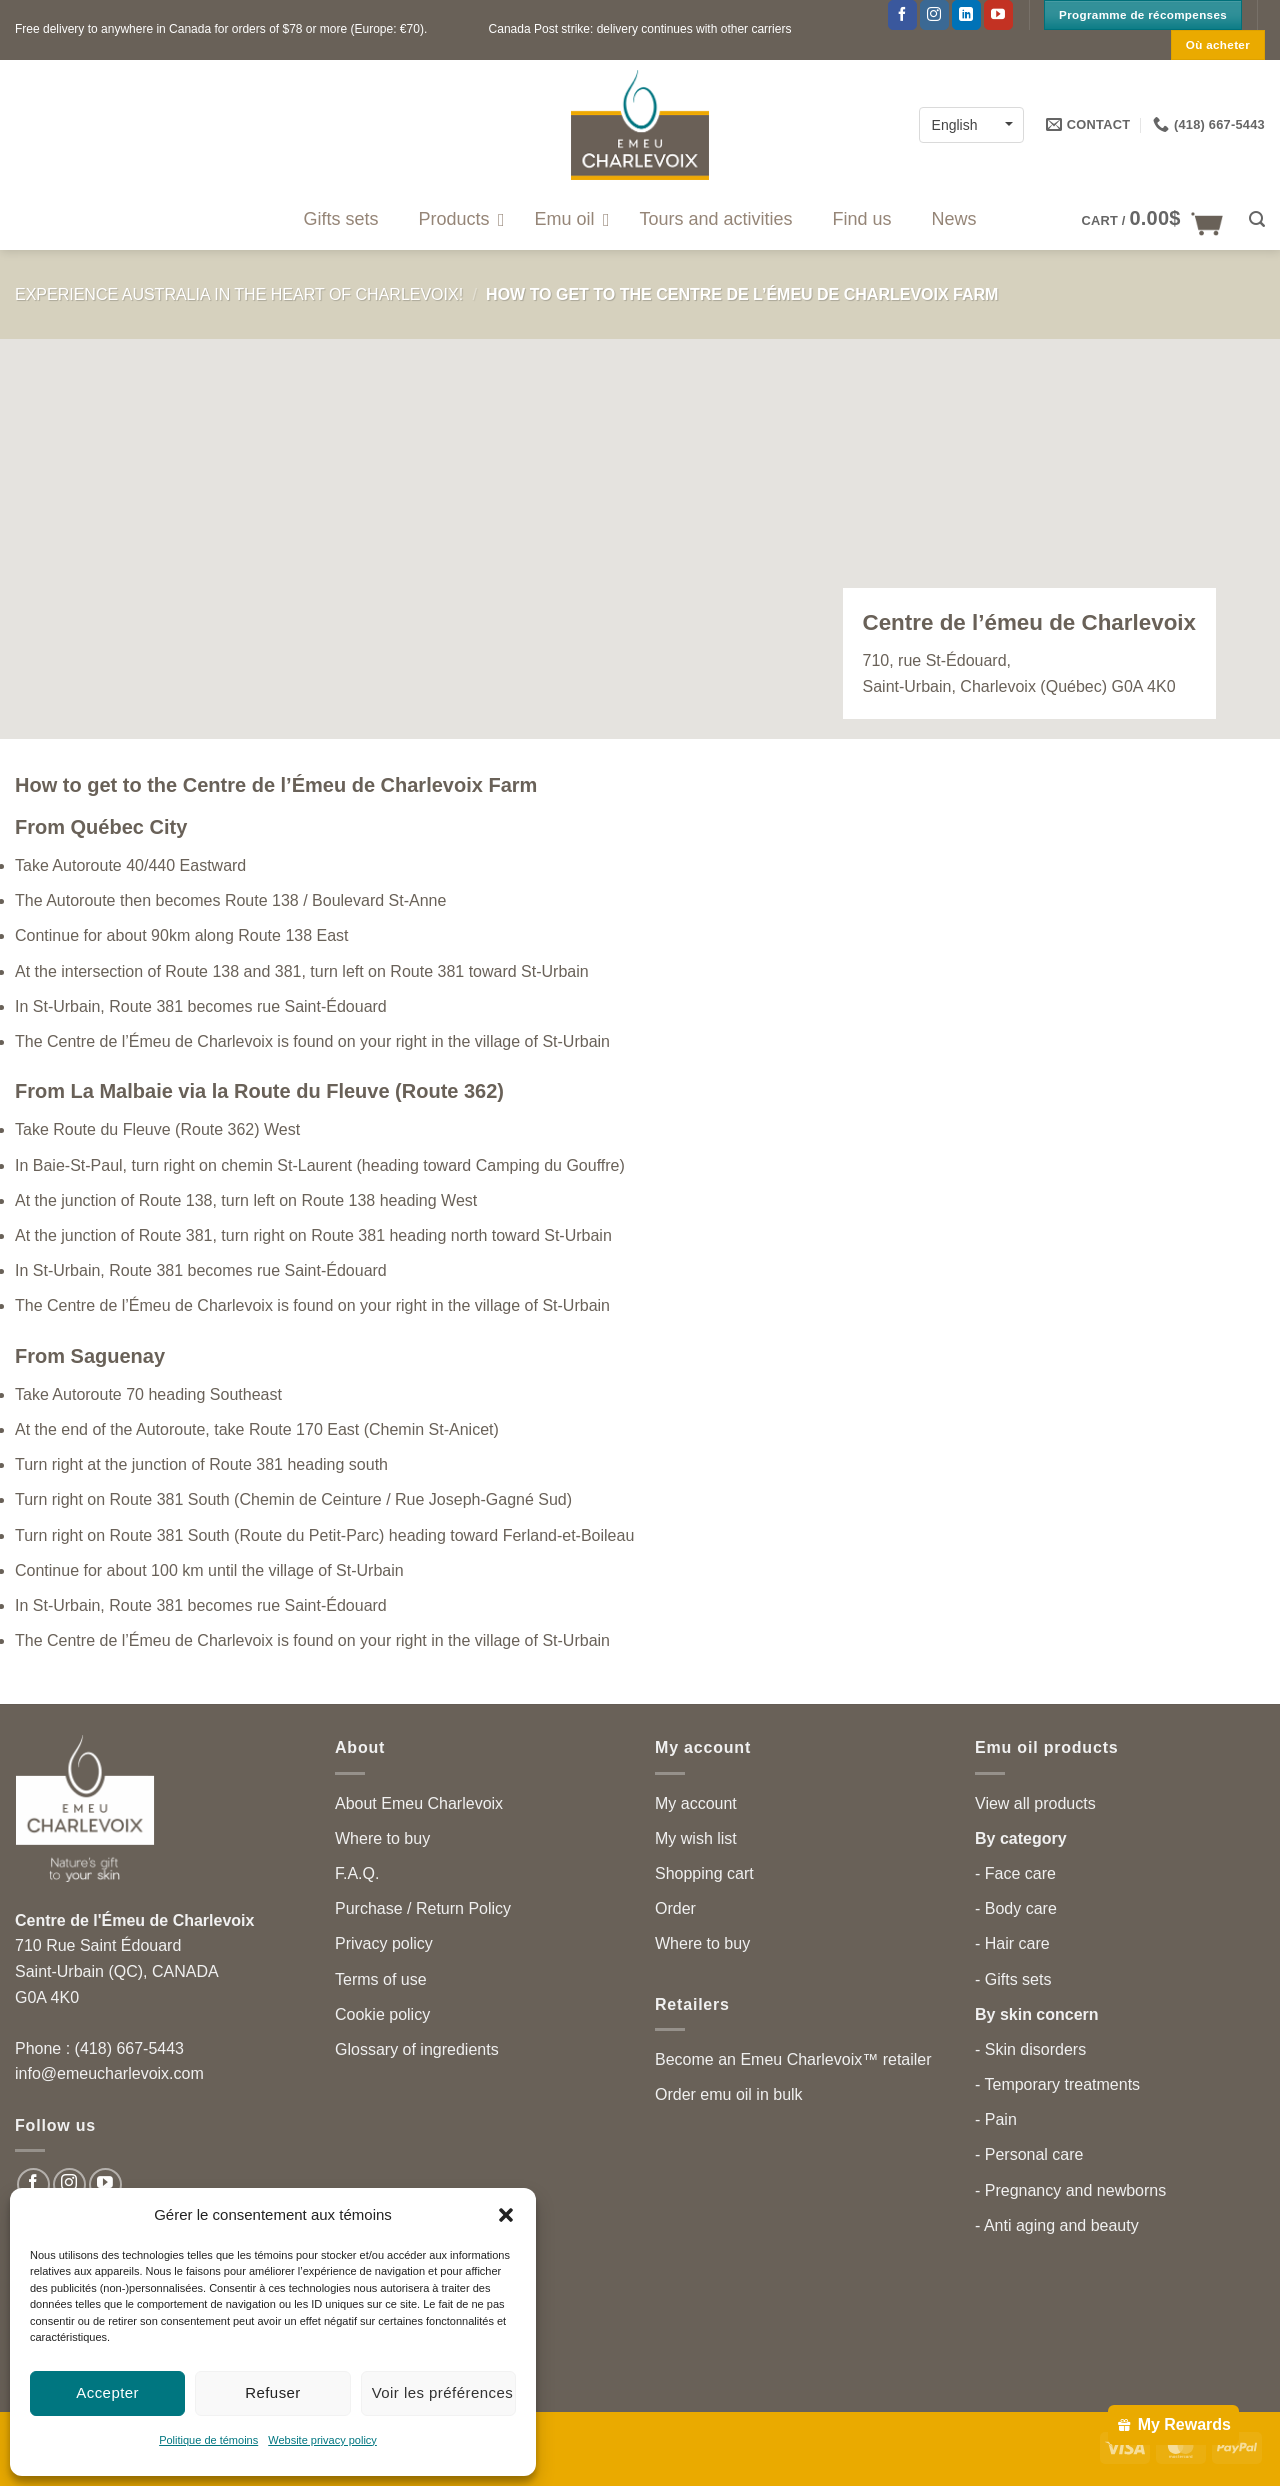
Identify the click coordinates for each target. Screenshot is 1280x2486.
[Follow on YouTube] (998, 15)
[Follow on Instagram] (934, 15)
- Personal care (1029, 2154)
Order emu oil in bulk (729, 2094)
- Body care (1016, 1908)
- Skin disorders (1030, 2049)
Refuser (273, 2392)
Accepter (107, 2392)
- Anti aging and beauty (1057, 2225)
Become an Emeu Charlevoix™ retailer (793, 2059)
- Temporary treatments (1057, 2084)
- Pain (996, 2119)
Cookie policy (382, 2014)
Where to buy (382, 1838)
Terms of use (381, 1979)
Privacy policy (384, 1943)
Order (675, 1908)
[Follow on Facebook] (902, 15)
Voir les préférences (443, 2392)
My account (696, 1803)
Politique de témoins (208, 2440)
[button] (506, 2215)
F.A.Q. (357, 1873)
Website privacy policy (322, 2440)
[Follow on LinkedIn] (966, 15)
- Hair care (1012, 1943)
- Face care (1015, 1873)
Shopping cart (704, 1873)
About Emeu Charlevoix (419, 1803)
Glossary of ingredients (417, 2049)
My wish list (696, 1838)
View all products (1035, 1803)
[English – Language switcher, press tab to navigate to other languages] (971, 124)
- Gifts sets (1013, 1979)
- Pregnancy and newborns (1070, 2190)
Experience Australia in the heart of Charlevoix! (239, 294)
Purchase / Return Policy (423, 1908)
